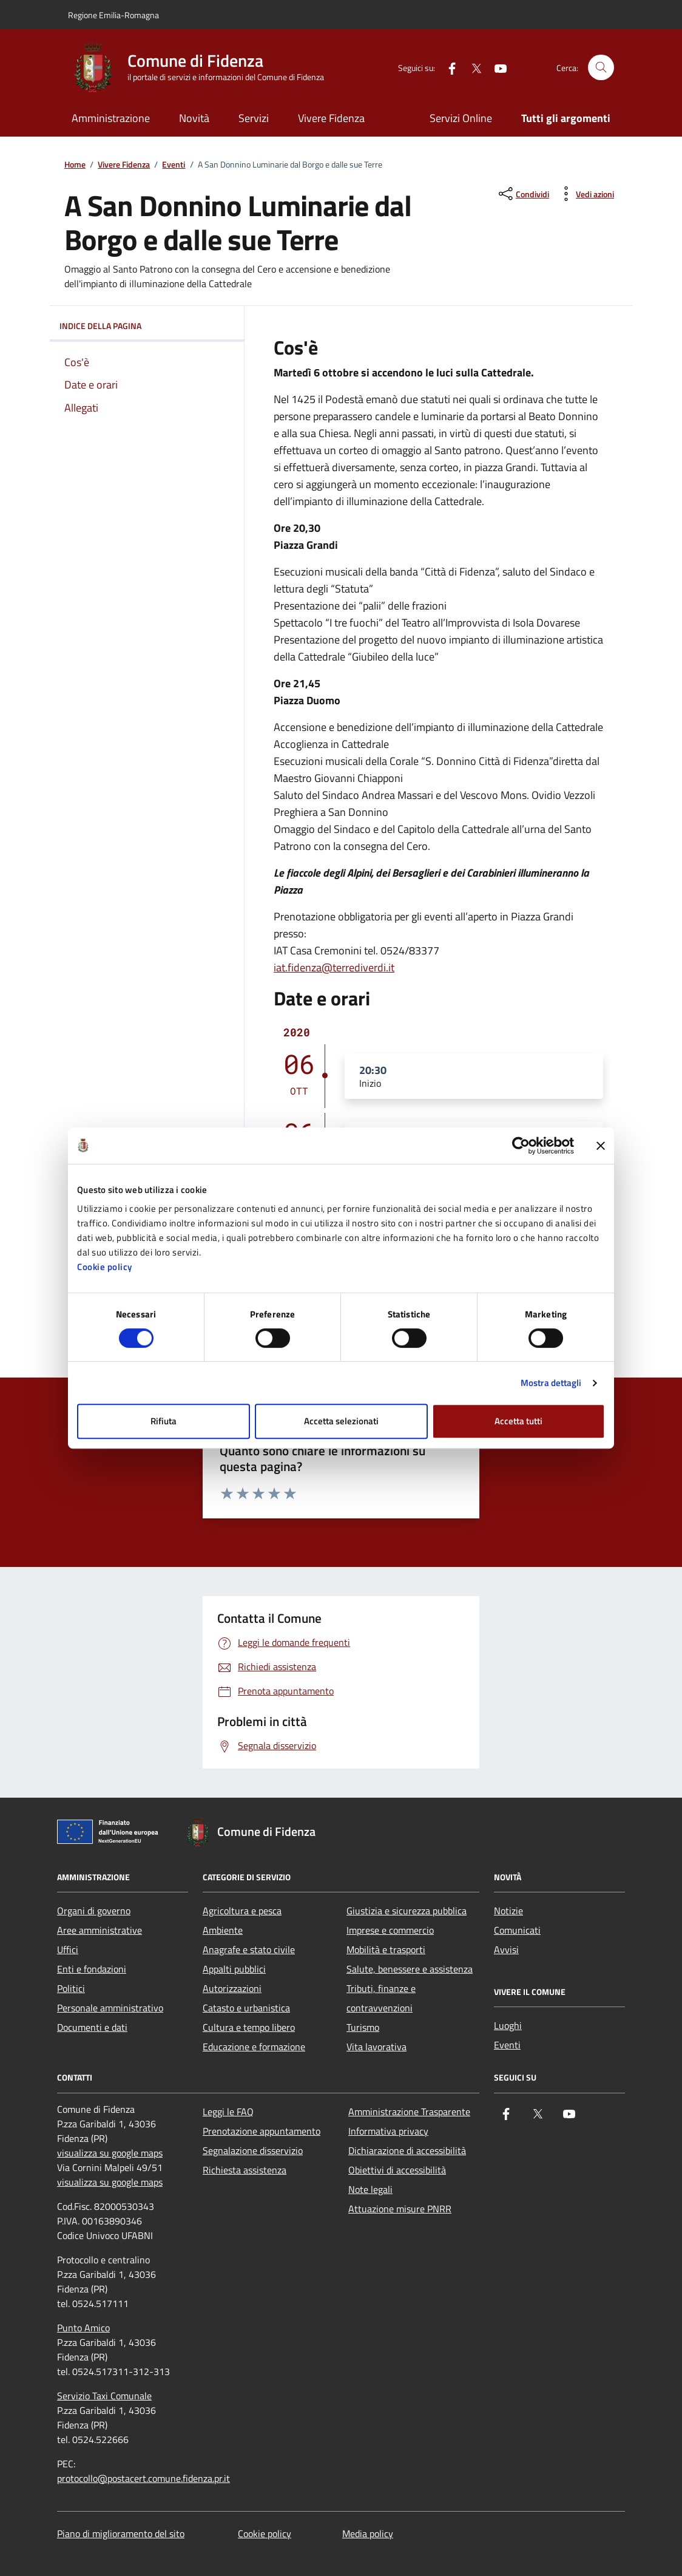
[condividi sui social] (523, 193)
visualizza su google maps (110, 2153)
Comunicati (517, 1930)
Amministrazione (111, 118)
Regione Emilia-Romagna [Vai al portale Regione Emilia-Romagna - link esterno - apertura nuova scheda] (113, 14)
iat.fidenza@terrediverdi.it (334, 967)
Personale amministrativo (110, 2007)
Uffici (67, 1949)
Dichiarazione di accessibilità (407, 2150)
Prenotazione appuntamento (261, 2131)
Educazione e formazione (254, 2046)
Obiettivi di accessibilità (397, 2170)
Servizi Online (461, 118)
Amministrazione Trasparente (409, 2111)
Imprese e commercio (390, 1930)
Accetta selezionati (341, 1421)
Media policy (367, 2533)
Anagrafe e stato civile (249, 1949)
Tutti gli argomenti (565, 118)
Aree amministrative (99, 1930)
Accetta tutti (518, 1421)
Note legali (370, 2189)
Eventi (173, 164)
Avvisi (506, 1949)
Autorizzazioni (232, 1988)
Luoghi (508, 2025)
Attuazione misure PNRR (399, 2208)
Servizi (253, 118)
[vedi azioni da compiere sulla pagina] (585, 193)
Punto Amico (83, 2327)
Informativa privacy (388, 2131)
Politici (71, 1988)
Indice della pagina (146, 326)
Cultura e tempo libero (249, 2027)
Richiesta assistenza (244, 2170)
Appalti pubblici (234, 1969)
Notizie (508, 1910)
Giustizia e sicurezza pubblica (406, 1910)
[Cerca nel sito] (601, 68)
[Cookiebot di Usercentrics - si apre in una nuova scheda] (521, 1146)
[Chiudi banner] (600, 1145)
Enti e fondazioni (91, 1969)
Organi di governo (93, 1910)
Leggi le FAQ (228, 2111)
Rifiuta (163, 1421)
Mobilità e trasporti (385, 1949)
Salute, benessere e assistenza (409, 1969)
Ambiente (223, 1930)
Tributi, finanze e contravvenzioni (381, 1998)
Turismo (362, 2027)
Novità (194, 118)
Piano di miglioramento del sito (120, 2533)
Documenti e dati (92, 2027)
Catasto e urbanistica (246, 2007)
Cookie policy (104, 1267)
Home (75, 164)
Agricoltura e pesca (242, 1910)
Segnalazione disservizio (253, 2150)
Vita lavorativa (376, 2046)
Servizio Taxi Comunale (104, 2395)
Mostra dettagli (551, 1383)
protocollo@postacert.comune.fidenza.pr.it (143, 2478)
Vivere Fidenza (331, 118)
